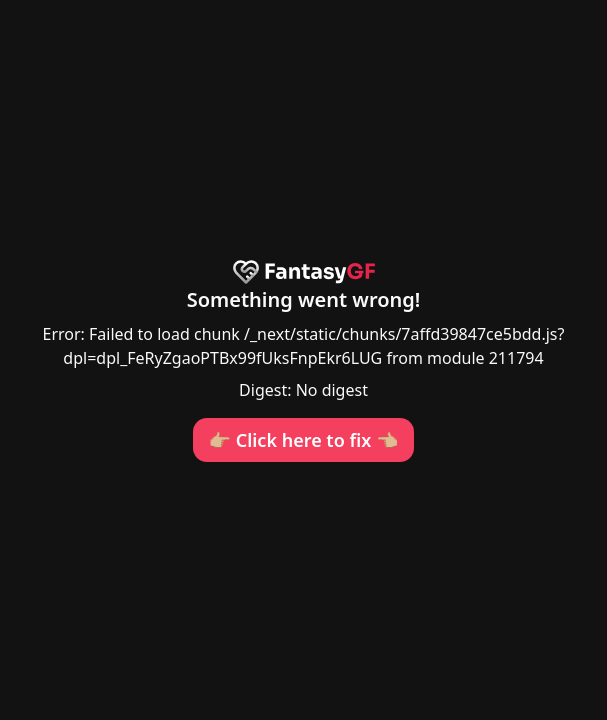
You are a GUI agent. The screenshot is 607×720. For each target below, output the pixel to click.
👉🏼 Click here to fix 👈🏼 (304, 440)
